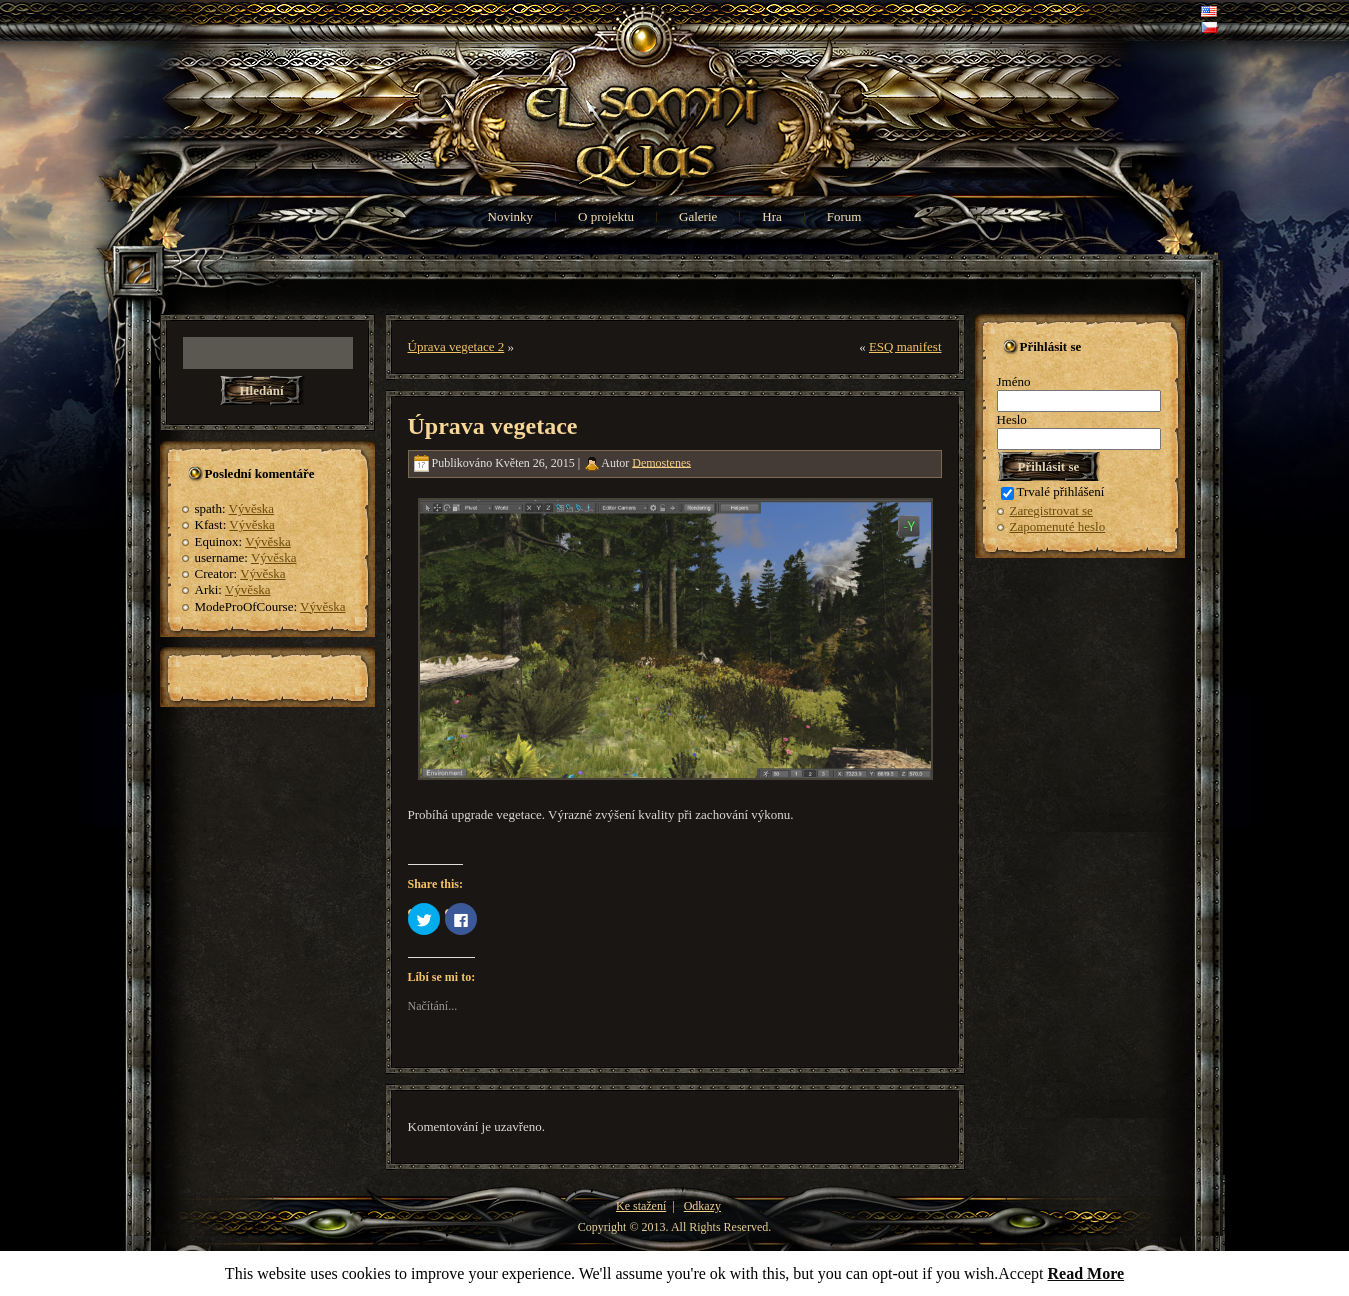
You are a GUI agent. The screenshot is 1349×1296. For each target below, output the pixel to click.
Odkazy (702, 1206)
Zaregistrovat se (1051, 510)
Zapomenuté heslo (1058, 526)
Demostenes (661, 462)
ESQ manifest (905, 346)
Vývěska (252, 508)
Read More (1086, 1273)
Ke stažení (641, 1206)
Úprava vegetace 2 (456, 346)
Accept (1020, 1273)
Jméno (1014, 381)
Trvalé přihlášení (1053, 491)
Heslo (1012, 419)
